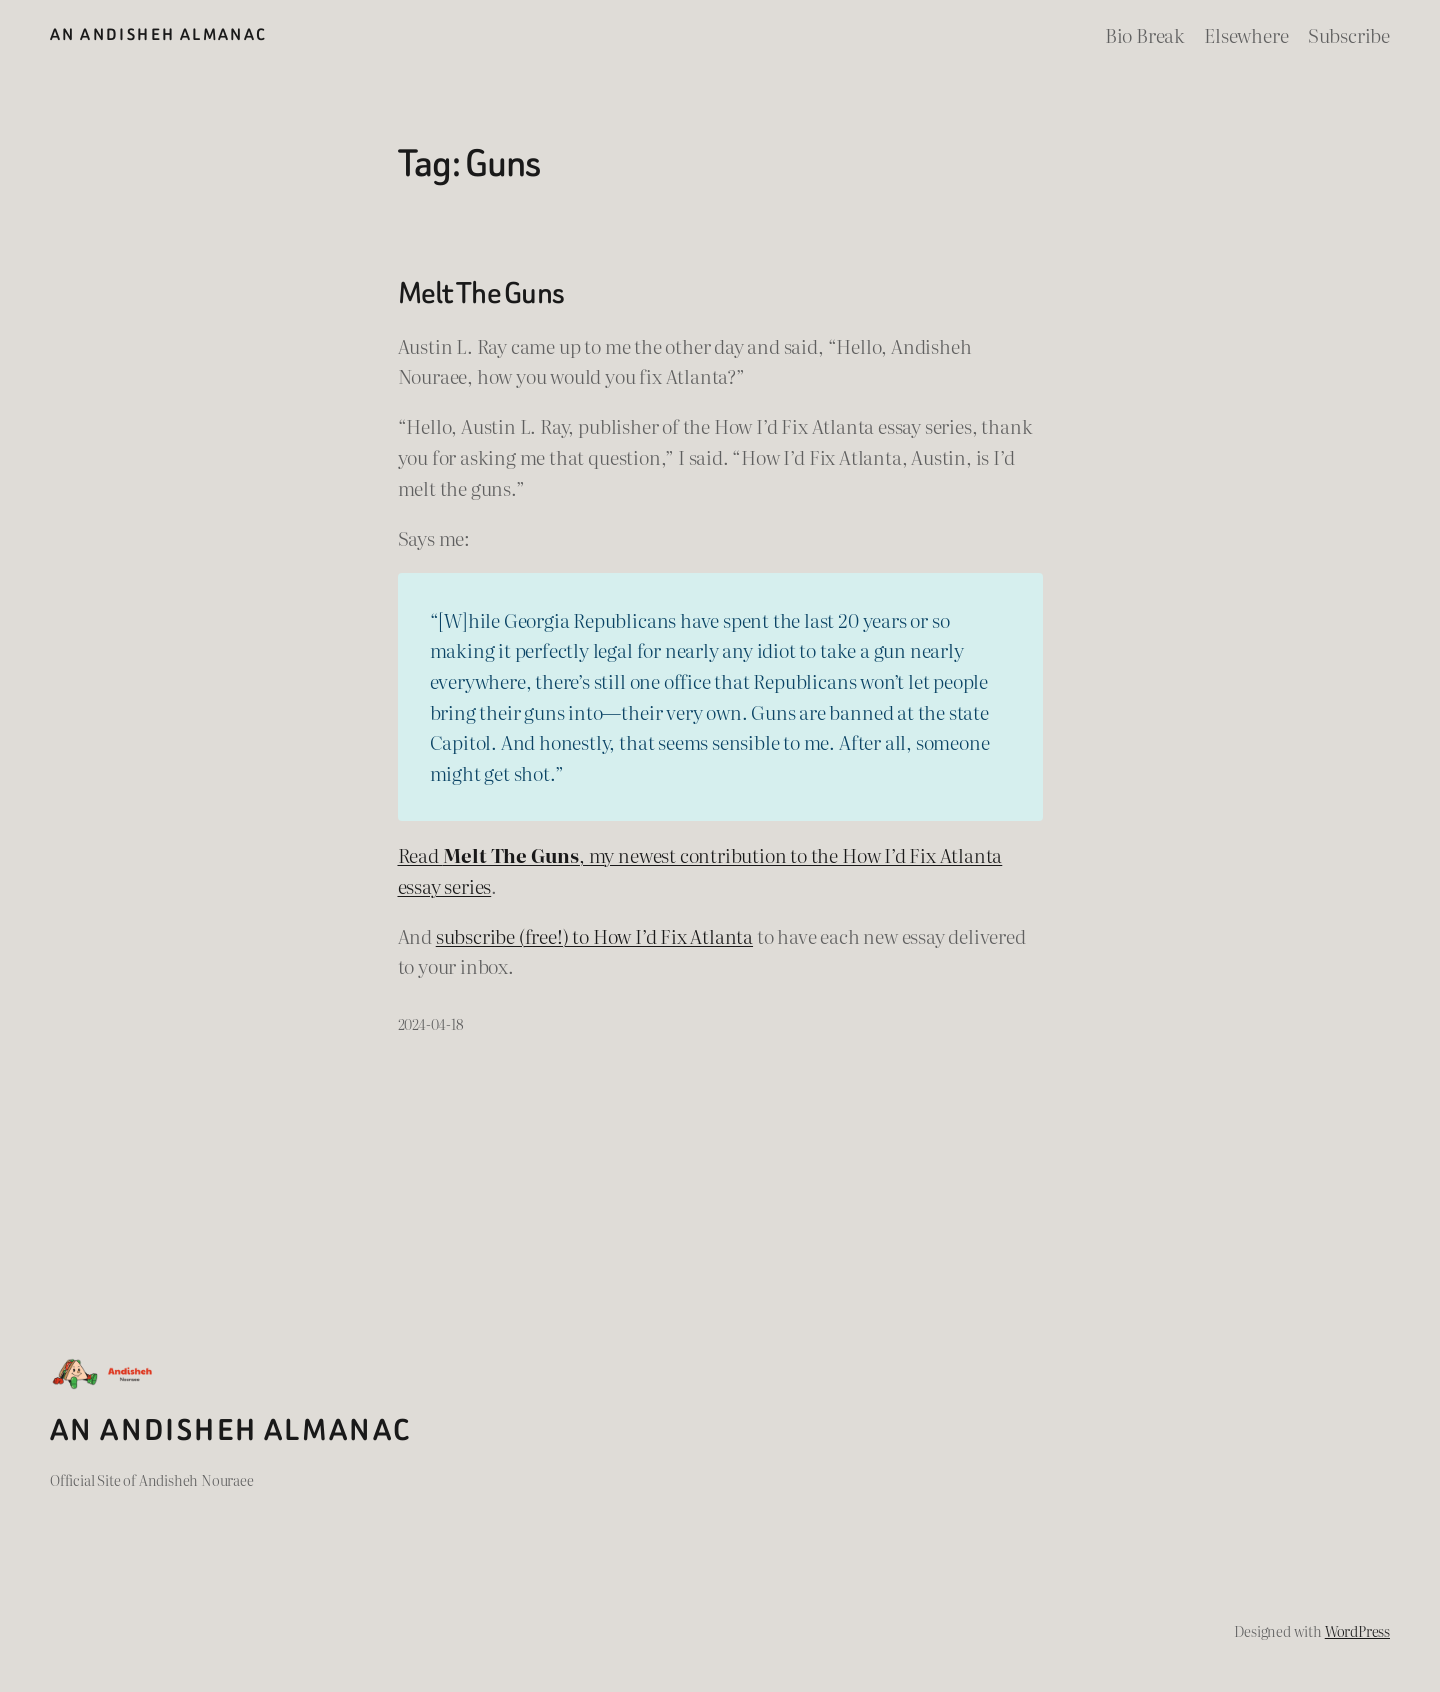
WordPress (1357, 1630)
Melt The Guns (481, 294)
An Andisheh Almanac (158, 34)
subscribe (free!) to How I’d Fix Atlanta (594, 935)
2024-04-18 (431, 1023)
